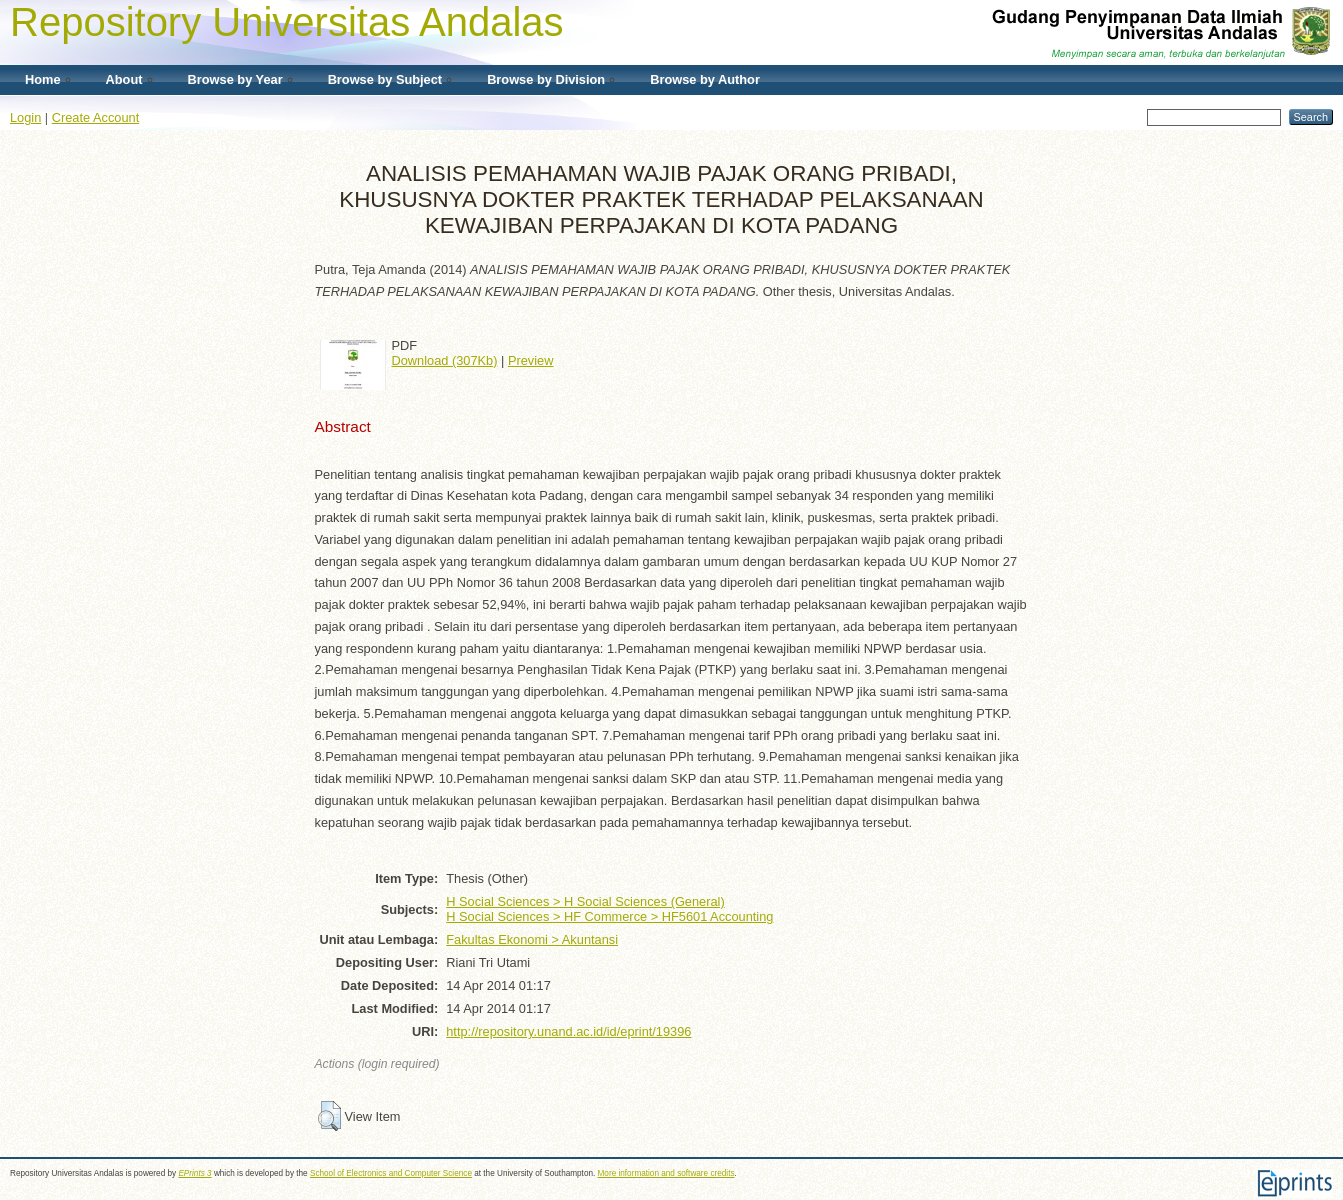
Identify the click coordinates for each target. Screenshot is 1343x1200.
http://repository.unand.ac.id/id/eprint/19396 (568, 1031)
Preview (531, 360)
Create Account (96, 117)
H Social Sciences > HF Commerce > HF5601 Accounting (609, 916)
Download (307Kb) (445, 360)
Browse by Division (546, 79)
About (124, 79)
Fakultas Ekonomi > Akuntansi (532, 939)
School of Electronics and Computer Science (391, 1173)
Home (43, 79)
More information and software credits (666, 1173)
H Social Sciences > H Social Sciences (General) (585, 901)
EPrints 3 (194, 1173)
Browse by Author (705, 79)
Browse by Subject (385, 79)
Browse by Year (235, 79)
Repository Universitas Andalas (287, 22)
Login (25, 117)
